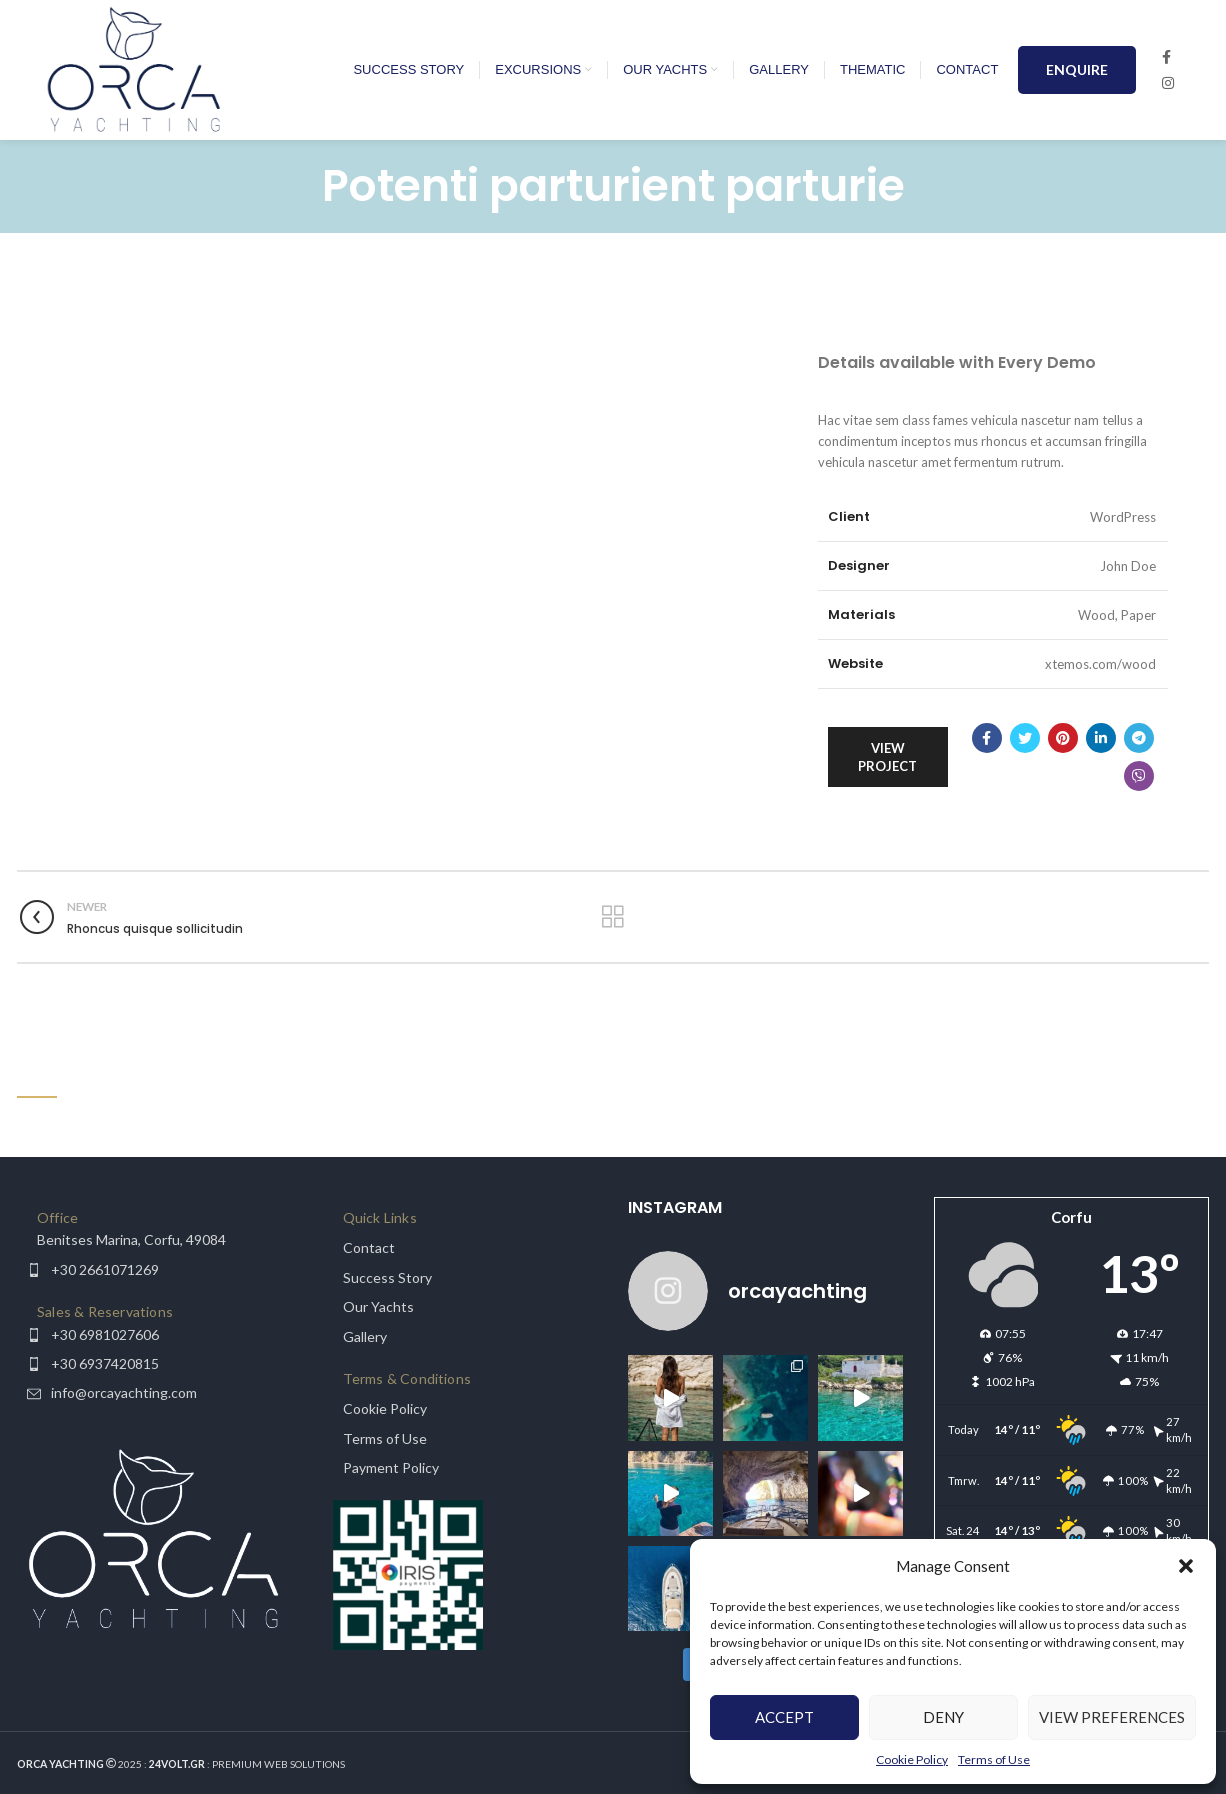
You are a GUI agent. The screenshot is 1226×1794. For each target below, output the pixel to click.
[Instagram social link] (1168, 83)
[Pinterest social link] (1063, 738)
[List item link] (155, 1240)
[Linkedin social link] (1101, 738)
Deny (943, 1717)
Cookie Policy (912, 1759)
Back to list (612, 917)
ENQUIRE (1077, 69)
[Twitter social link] (1025, 738)
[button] (1186, 1566)
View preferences (1112, 1717)
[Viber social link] (1139, 776)
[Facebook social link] (1166, 57)
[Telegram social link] (1139, 738)
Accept (784, 1717)
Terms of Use (994, 1759)
